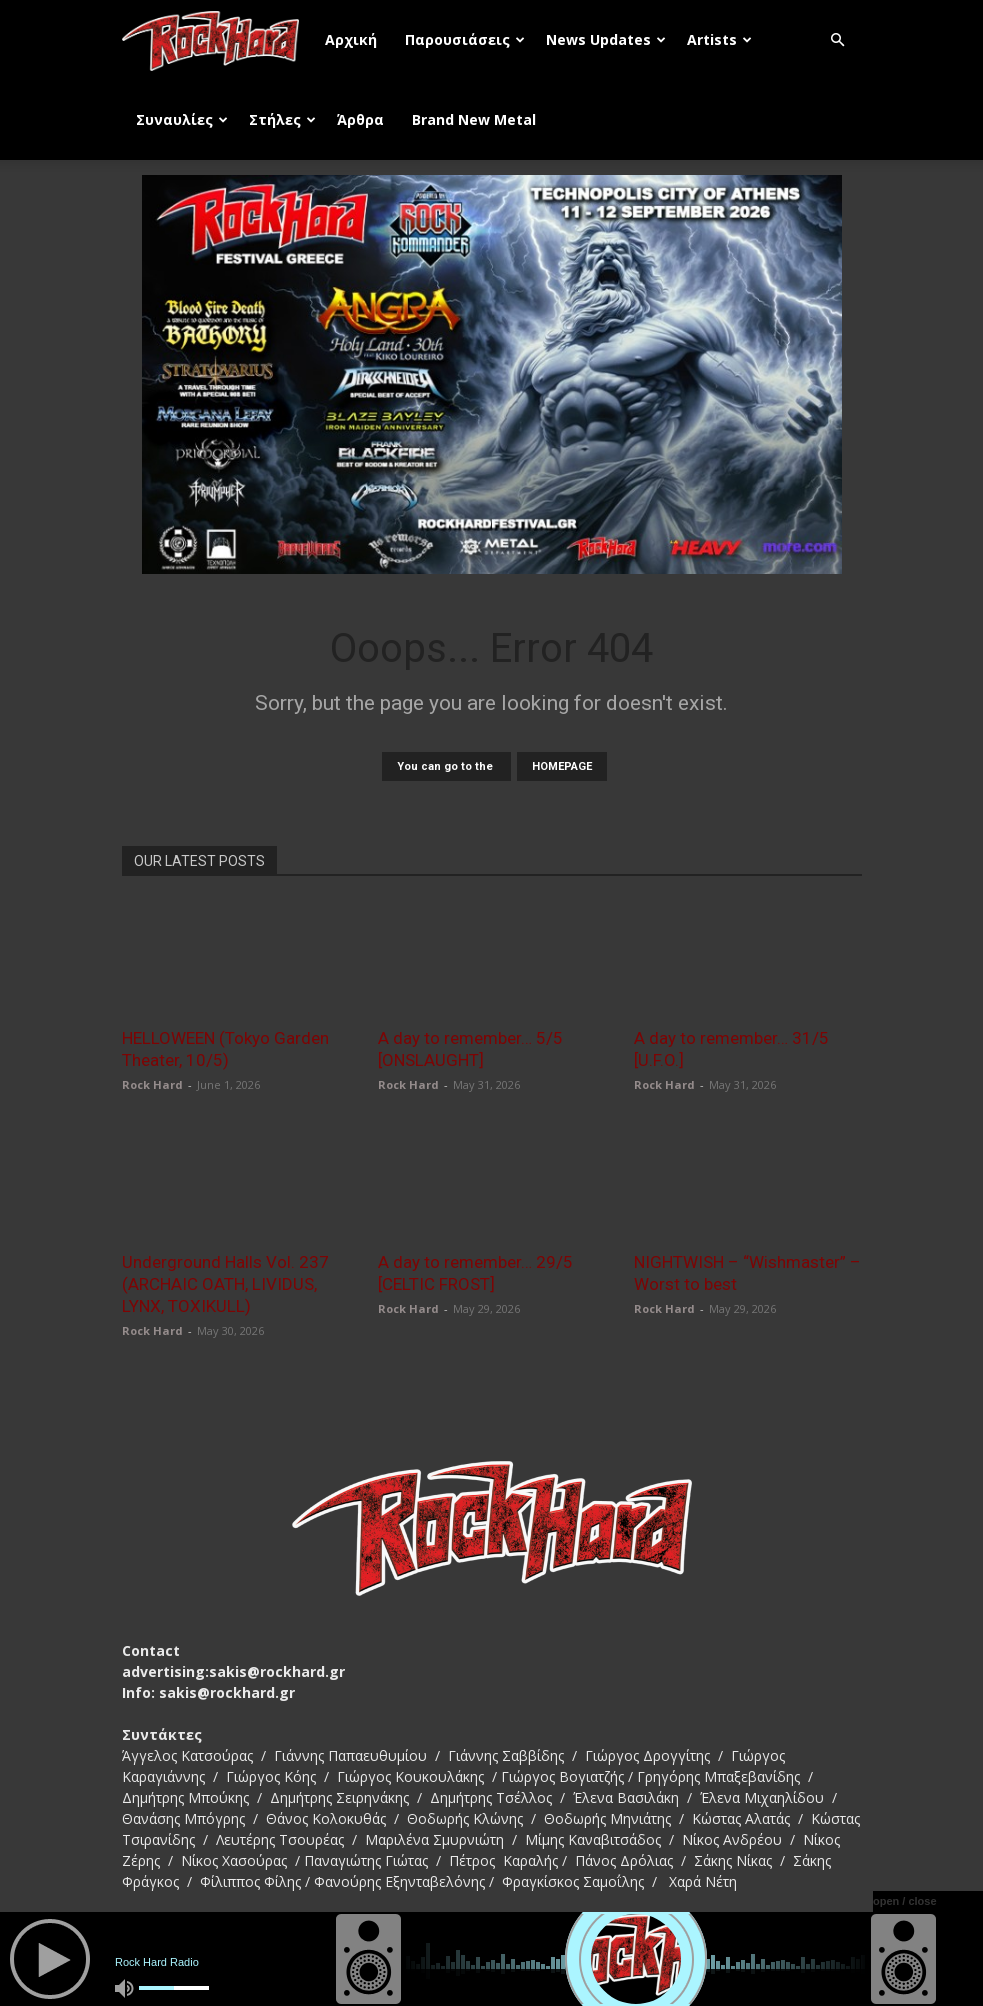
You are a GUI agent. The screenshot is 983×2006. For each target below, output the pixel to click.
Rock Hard (152, 1084)
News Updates (606, 39)
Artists (719, 39)
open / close (905, 1901)
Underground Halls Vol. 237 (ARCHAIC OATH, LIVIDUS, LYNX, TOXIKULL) (225, 1284)
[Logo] (217, 40)
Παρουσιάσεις (465, 39)
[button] (838, 40)
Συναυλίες (182, 119)
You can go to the (446, 766)
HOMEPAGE (562, 766)
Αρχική (351, 39)
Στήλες (282, 119)
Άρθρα (360, 119)
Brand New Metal (474, 119)
